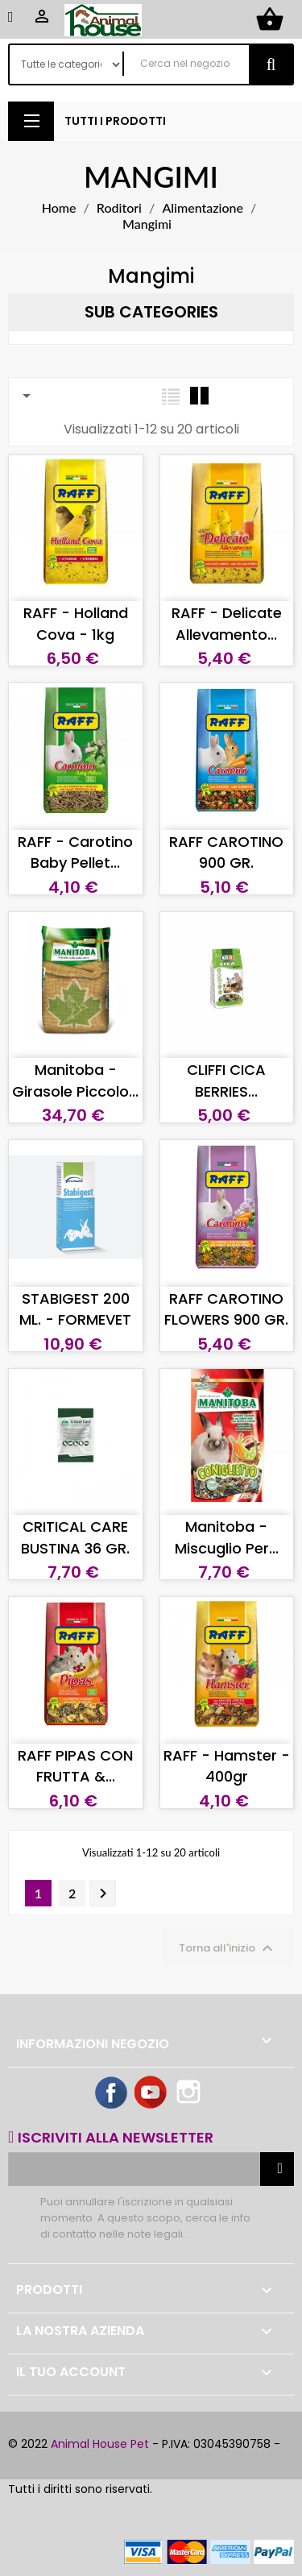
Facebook (112, 2093)
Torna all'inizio (228, 1948)
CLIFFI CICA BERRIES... (226, 1080)
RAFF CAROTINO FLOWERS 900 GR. (226, 1308)
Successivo (103, 1893)
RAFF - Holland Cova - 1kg (75, 623)
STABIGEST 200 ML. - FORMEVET (75, 1308)
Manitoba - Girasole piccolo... (75, 1080)
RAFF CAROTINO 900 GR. (226, 852)
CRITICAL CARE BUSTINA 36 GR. (75, 1537)
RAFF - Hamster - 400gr (226, 1765)
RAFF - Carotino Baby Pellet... (75, 852)
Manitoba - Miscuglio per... (227, 1537)
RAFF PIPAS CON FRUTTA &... (75, 1765)
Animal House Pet (100, 2444)
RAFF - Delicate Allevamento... (227, 623)
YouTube (151, 2093)
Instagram (190, 2093)
